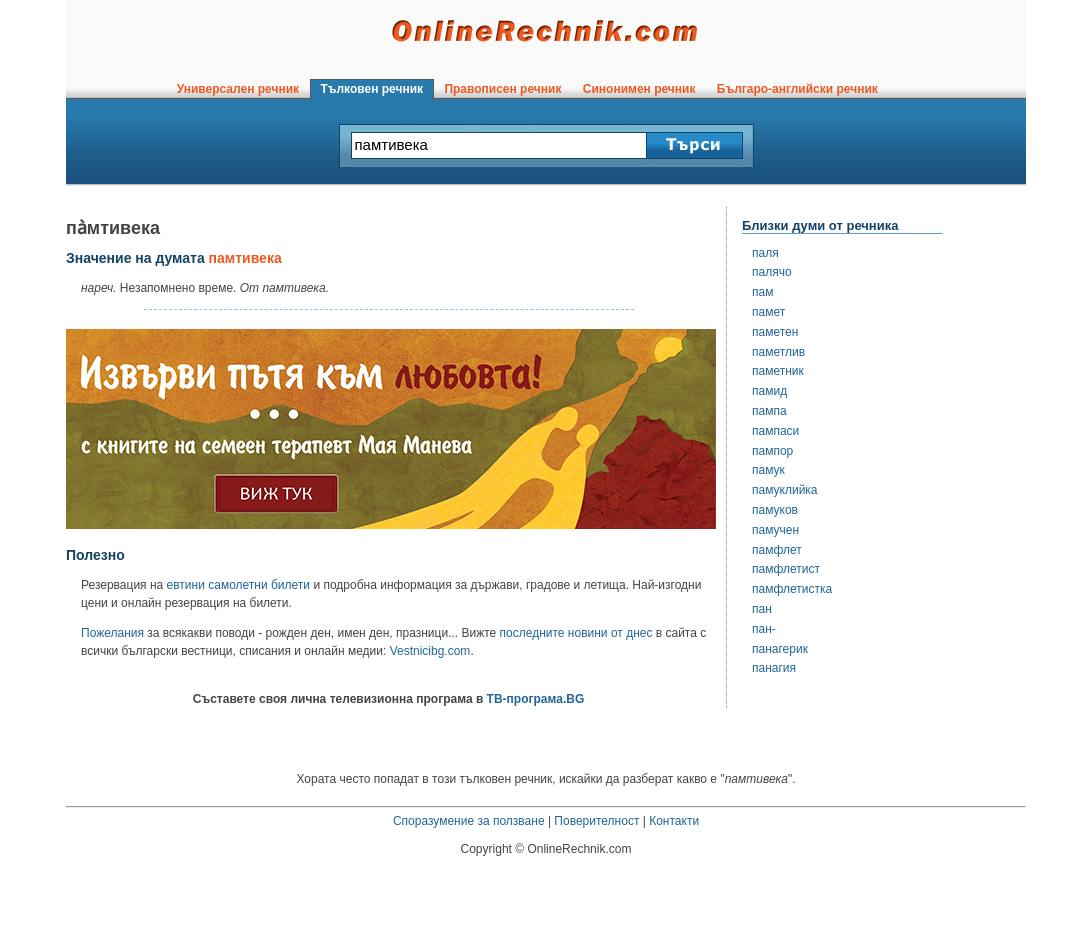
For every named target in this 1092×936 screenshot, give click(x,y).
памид (769, 391)
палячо (772, 272)
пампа (769, 411)
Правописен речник (503, 89)
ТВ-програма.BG (536, 699)
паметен (775, 332)
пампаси (775, 431)
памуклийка (785, 490)
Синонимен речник (639, 89)
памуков (775, 510)
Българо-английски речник (797, 89)
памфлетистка (792, 589)
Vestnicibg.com (430, 651)
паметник (778, 371)
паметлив (778, 352)
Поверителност (596, 821)
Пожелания (112, 633)
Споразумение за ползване (469, 821)
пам (762, 292)
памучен (775, 530)
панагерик (780, 649)
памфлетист (786, 569)
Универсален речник (238, 89)
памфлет (777, 550)
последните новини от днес (576, 633)
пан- (764, 629)
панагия (774, 668)
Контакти (674, 821)
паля (765, 253)
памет (768, 312)
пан (762, 609)
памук (768, 470)
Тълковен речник (372, 89)
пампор (772, 451)
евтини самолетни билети (238, 585)
